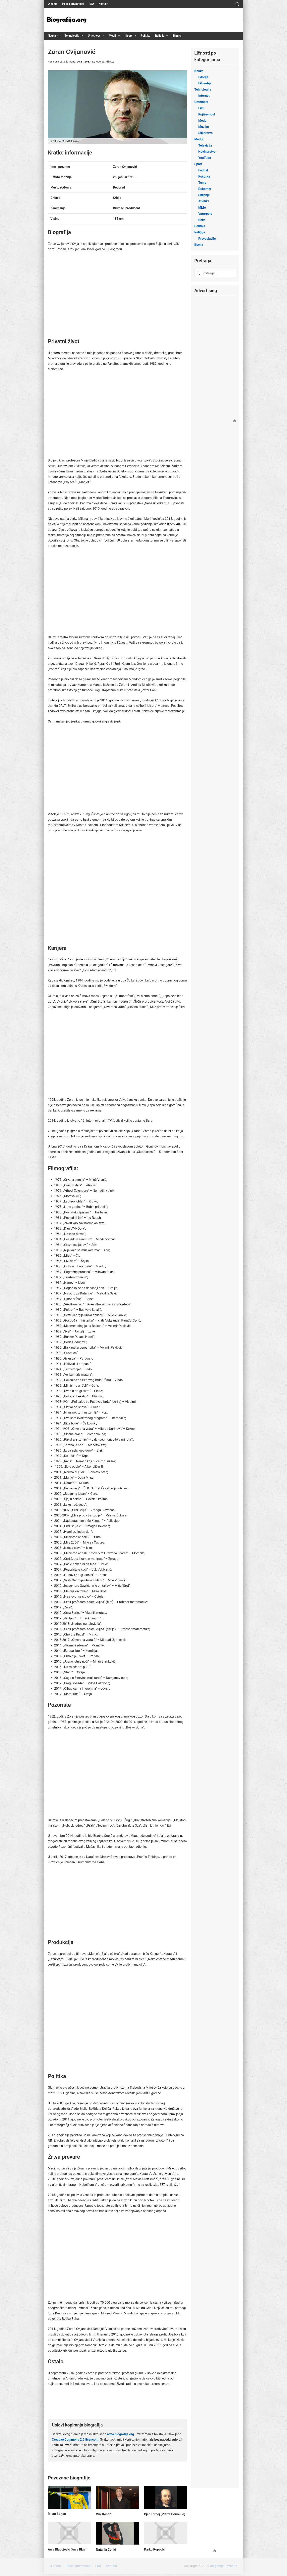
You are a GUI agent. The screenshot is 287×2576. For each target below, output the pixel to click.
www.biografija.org (120, 2434)
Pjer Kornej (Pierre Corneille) (164, 2514)
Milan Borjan (57, 2514)
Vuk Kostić (103, 2514)
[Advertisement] (120, 2012)
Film (108, 61)
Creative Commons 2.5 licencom (75, 2439)
